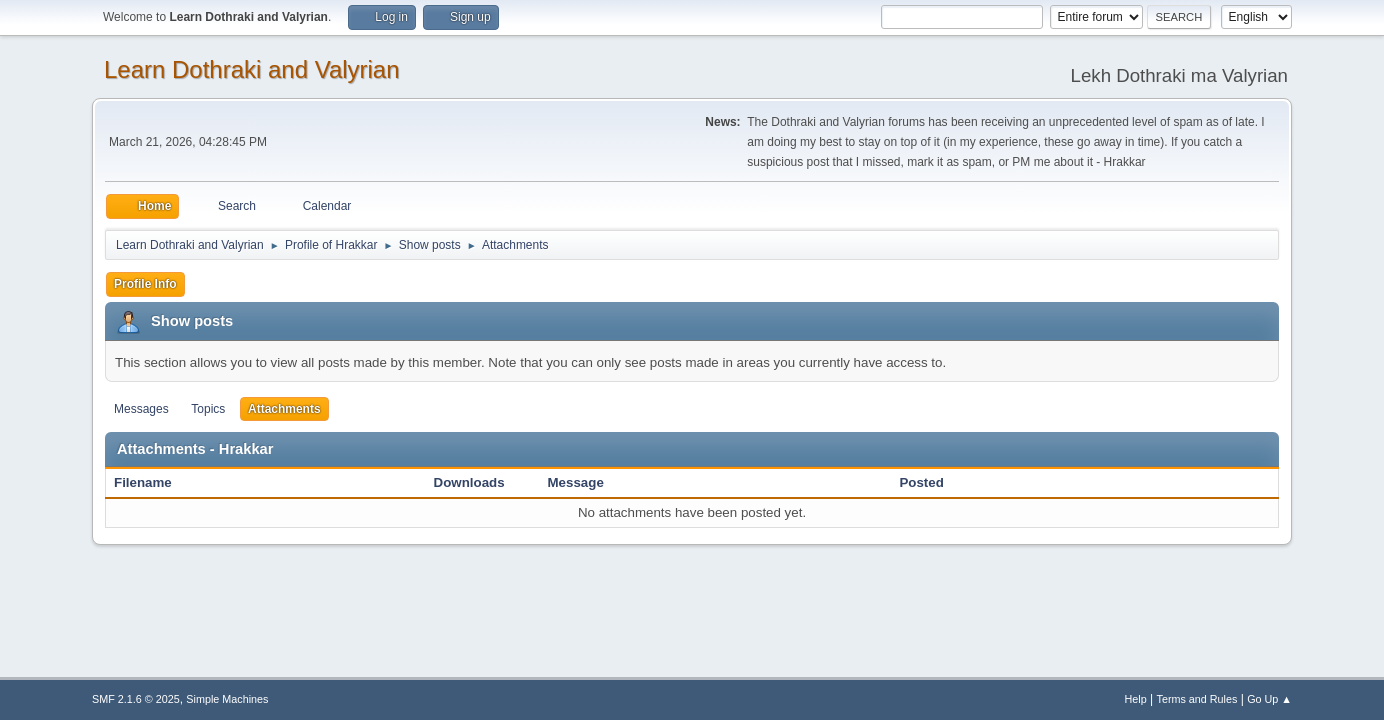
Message (576, 482)
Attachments (284, 409)
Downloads (469, 482)
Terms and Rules (1197, 699)
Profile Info (145, 284)
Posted (921, 482)
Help (1136, 699)
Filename (153, 482)
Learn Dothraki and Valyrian (252, 69)
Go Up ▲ (1269, 699)
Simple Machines (227, 699)
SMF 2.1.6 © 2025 (136, 699)
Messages (141, 409)
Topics (208, 409)
